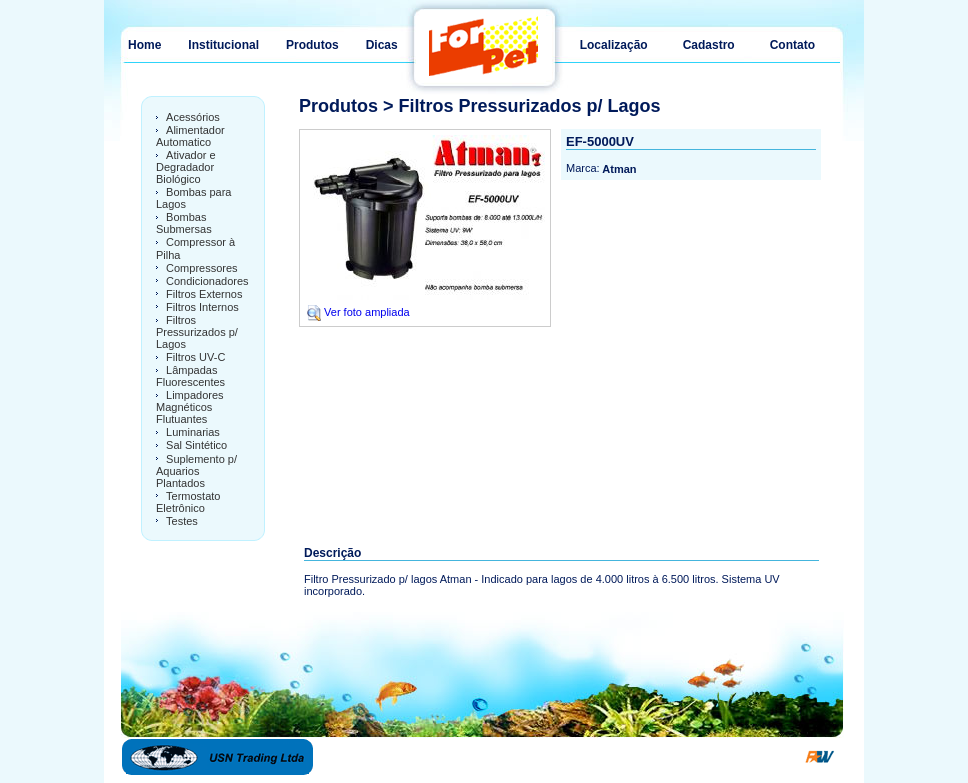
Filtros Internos (202, 307)
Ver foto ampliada (357, 312)
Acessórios (193, 117)
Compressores (202, 268)
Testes (182, 521)
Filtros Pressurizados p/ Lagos (197, 332)
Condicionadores (207, 281)
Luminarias (193, 432)
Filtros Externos (204, 294)
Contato (792, 45)
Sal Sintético (196, 446)
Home (144, 45)
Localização (614, 45)
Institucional (223, 45)
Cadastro (709, 45)
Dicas (382, 45)
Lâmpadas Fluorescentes (190, 376)
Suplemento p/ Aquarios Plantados (196, 471)
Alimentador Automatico (190, 136)
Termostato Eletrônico (188, 502)
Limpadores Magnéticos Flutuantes (190, 407)
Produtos (312, 45)
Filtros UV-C (195, 357)
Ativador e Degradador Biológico (186, 167)
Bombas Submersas (184, 223)
